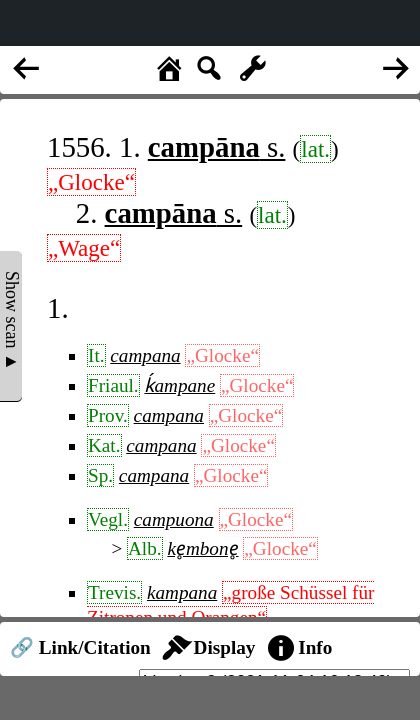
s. (217, 147)
